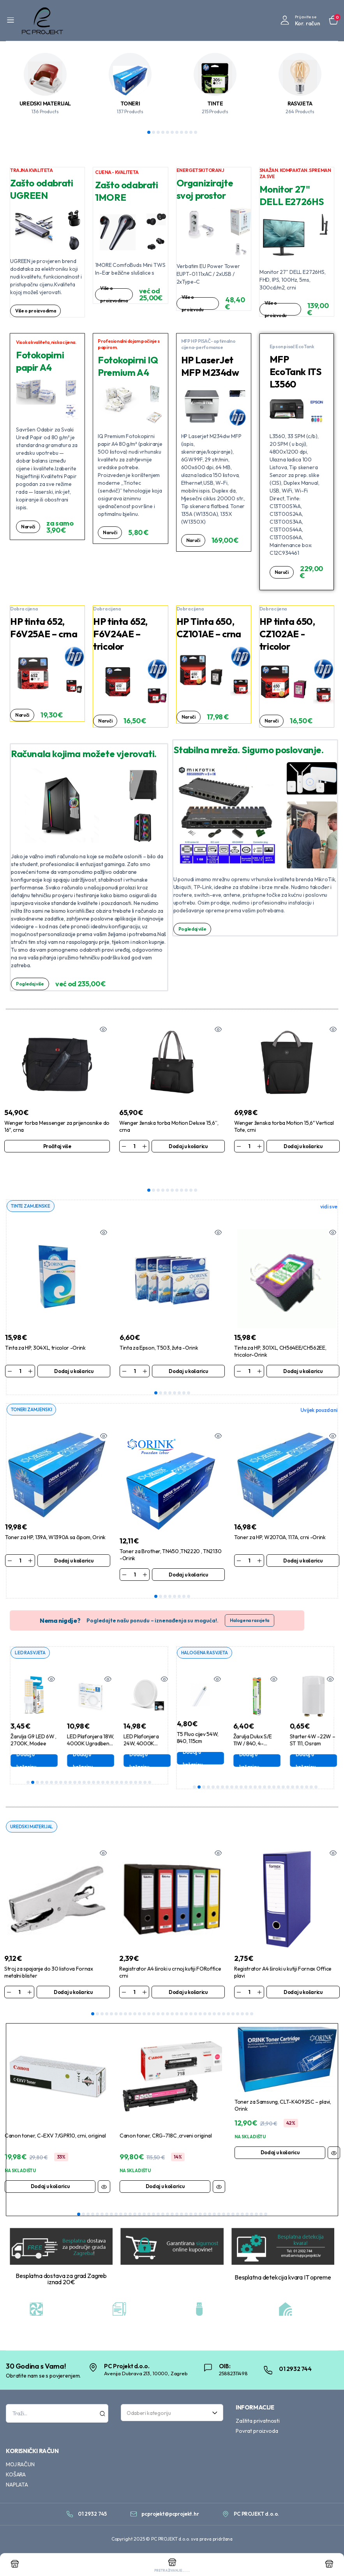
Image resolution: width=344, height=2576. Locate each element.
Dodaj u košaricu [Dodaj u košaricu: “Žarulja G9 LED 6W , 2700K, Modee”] (71, 1739)
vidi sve (328, 1185)
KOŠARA (16, 2495)
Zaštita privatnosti (258, 2441)
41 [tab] (265, 2234)
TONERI (130, 103)
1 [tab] (148, 132)
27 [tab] (149, 1761)
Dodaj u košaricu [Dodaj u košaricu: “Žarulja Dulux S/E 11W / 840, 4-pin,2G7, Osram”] (294, 1739)
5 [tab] (167, 132)
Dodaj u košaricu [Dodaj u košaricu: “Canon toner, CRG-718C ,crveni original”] (165, 2174)
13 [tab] (84, 1761)
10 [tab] (190, 132)
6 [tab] (172, 132)
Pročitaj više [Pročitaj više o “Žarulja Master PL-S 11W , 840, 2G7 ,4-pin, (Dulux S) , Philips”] (186, 1739)
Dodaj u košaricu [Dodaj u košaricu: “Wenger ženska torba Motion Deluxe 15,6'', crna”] (188, 1146)
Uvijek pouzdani (318, 1388)
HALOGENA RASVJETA (207, 1631)
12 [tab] (79, 1761)
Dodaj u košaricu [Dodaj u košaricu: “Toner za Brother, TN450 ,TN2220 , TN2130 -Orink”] (188, 1553)
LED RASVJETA (31, 1631)
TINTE (215, 103)
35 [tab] (251, 2002)
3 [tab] (158, 132)
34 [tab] (247, 2002)
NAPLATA (17, 2505)
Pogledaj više (31, 984)
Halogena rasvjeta (249, 1599)
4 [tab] (162, 132)
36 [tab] (242, 2234)
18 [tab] (107, 1761)
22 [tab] (126, 1761)
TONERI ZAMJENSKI (33, 1388)
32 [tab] (237, 2002)
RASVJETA (300, 103)
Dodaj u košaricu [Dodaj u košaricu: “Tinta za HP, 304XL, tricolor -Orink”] (73, 1349)
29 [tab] (223, 2002)
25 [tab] (140, 1761)
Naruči (28, 527)
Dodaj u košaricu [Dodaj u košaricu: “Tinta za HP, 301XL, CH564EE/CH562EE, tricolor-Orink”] (302, 1349)
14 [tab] (88, 1761)
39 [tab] (256, 2234)
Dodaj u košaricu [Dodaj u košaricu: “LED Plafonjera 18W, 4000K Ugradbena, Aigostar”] (128, 1739)
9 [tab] (186, 132)
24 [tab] (135, 1761)
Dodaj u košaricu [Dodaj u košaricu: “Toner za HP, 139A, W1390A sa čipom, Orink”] (73, 1539)
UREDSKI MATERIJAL (45, 103)
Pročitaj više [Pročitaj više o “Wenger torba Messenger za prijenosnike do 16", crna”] (57, 1146)
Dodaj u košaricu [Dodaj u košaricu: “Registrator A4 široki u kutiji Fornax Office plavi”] (303, 1980)
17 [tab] (102, 1761)
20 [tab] (116, 1761)
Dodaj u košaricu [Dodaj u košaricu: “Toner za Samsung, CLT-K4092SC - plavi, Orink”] (280, 2141)
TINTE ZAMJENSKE (32, 1184)
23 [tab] (130, 1761)
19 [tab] (112, 1761)
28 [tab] (219, 2002)
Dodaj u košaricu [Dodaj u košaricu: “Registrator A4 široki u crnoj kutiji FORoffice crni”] (188, 1980)
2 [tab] (153, 132)
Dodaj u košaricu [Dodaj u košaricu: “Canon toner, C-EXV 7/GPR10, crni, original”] (50, 2174)
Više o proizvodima (37, 311)
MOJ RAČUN (20, 2485)
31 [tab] (233, 2002)
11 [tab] (195, 132)
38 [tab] (251, 2234)
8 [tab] (181, 132)
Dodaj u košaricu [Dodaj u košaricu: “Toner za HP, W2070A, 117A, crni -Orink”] (302, 1539)
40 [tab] (261, 2234)
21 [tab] (121, 1761)
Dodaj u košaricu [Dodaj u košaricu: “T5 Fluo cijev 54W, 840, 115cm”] (238, 1737)
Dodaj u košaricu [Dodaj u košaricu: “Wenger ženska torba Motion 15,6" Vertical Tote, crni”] (303, 1146)
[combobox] (172, 2433)
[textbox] (169, 2433)
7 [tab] (176, 132)
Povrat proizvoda (257, 2451)
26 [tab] (144, 1761)
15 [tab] (93, 1761)
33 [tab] (242, 2002)
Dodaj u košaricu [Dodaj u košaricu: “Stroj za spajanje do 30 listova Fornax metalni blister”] (73, 1980)
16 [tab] (98, 1761)
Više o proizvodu (193, 303)
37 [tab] (247, 2234)
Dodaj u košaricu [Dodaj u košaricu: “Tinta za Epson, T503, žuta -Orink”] (188, 1349)
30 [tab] (228, 2002)
